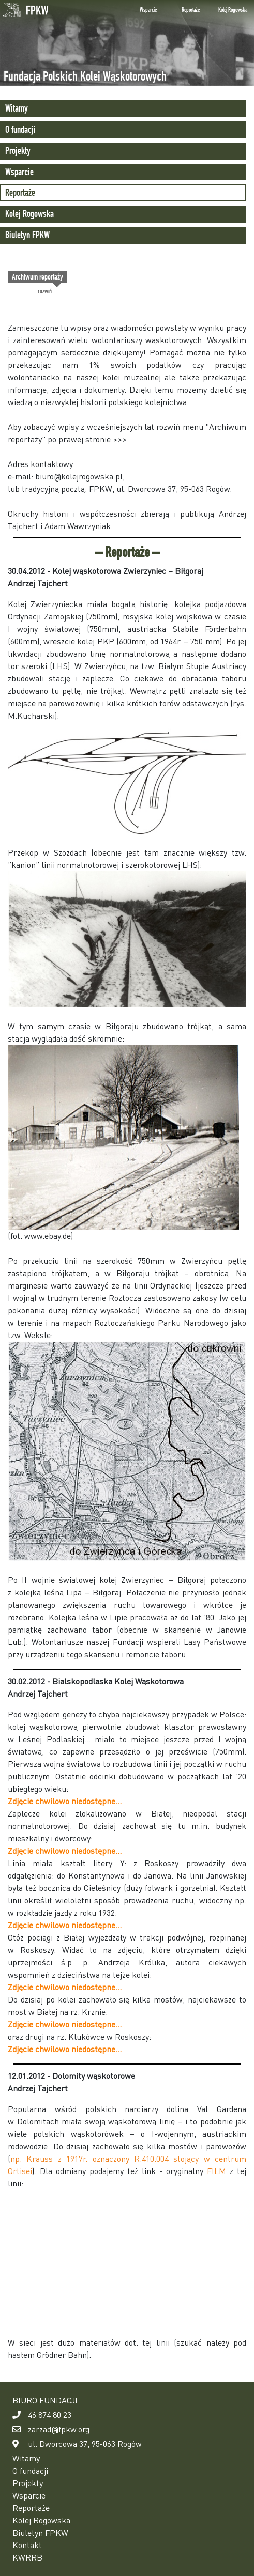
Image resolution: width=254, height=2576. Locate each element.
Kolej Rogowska (232, 9)
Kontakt (27, 2544)
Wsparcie (148, 9)
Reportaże (191, 9)
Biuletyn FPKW (27, 235)
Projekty (18, 151)
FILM (216, 2170)
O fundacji (20, 129)
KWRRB (27, 2557)
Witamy (16, 108)
